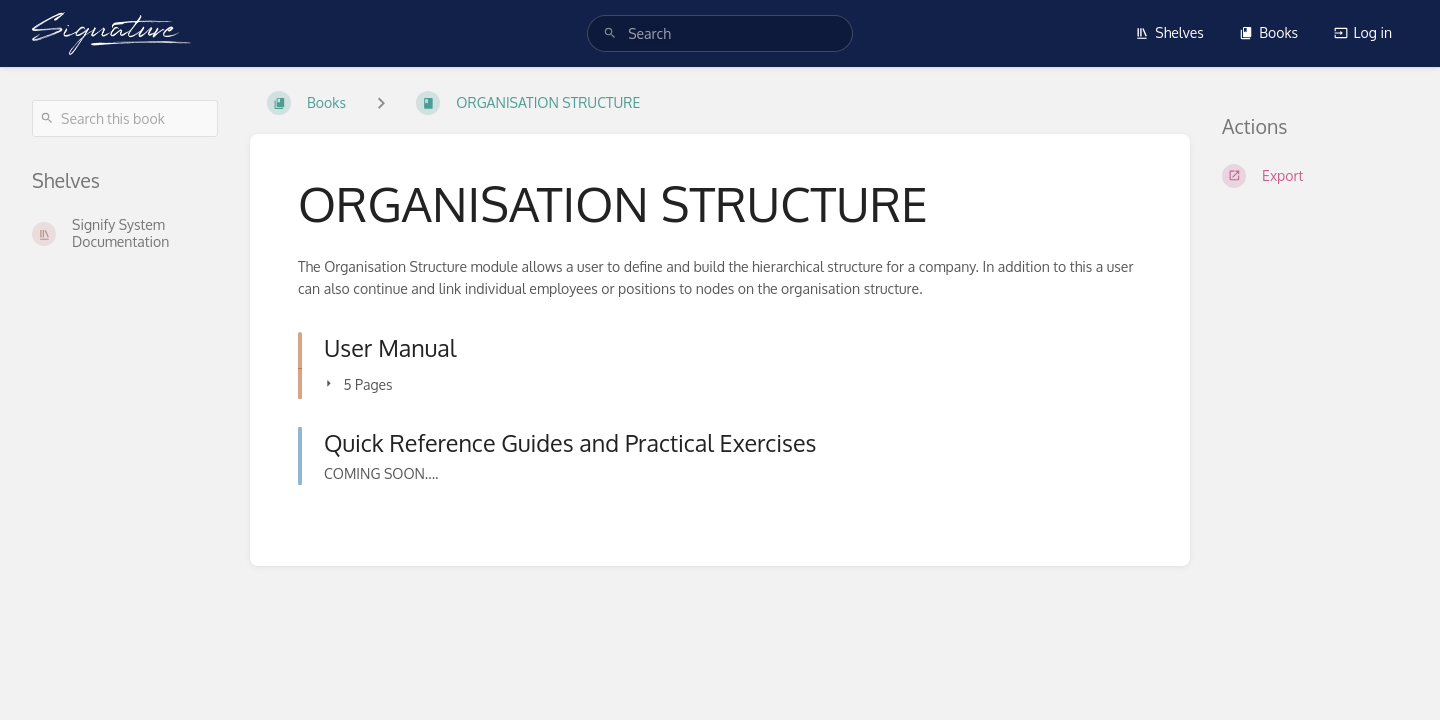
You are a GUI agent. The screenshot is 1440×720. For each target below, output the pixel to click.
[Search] (610, 33)
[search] (720, 33)
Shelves (1169, 32)
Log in (1363, 32)
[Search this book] (125, 118)
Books (1268, 32)
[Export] (1315, 176)
